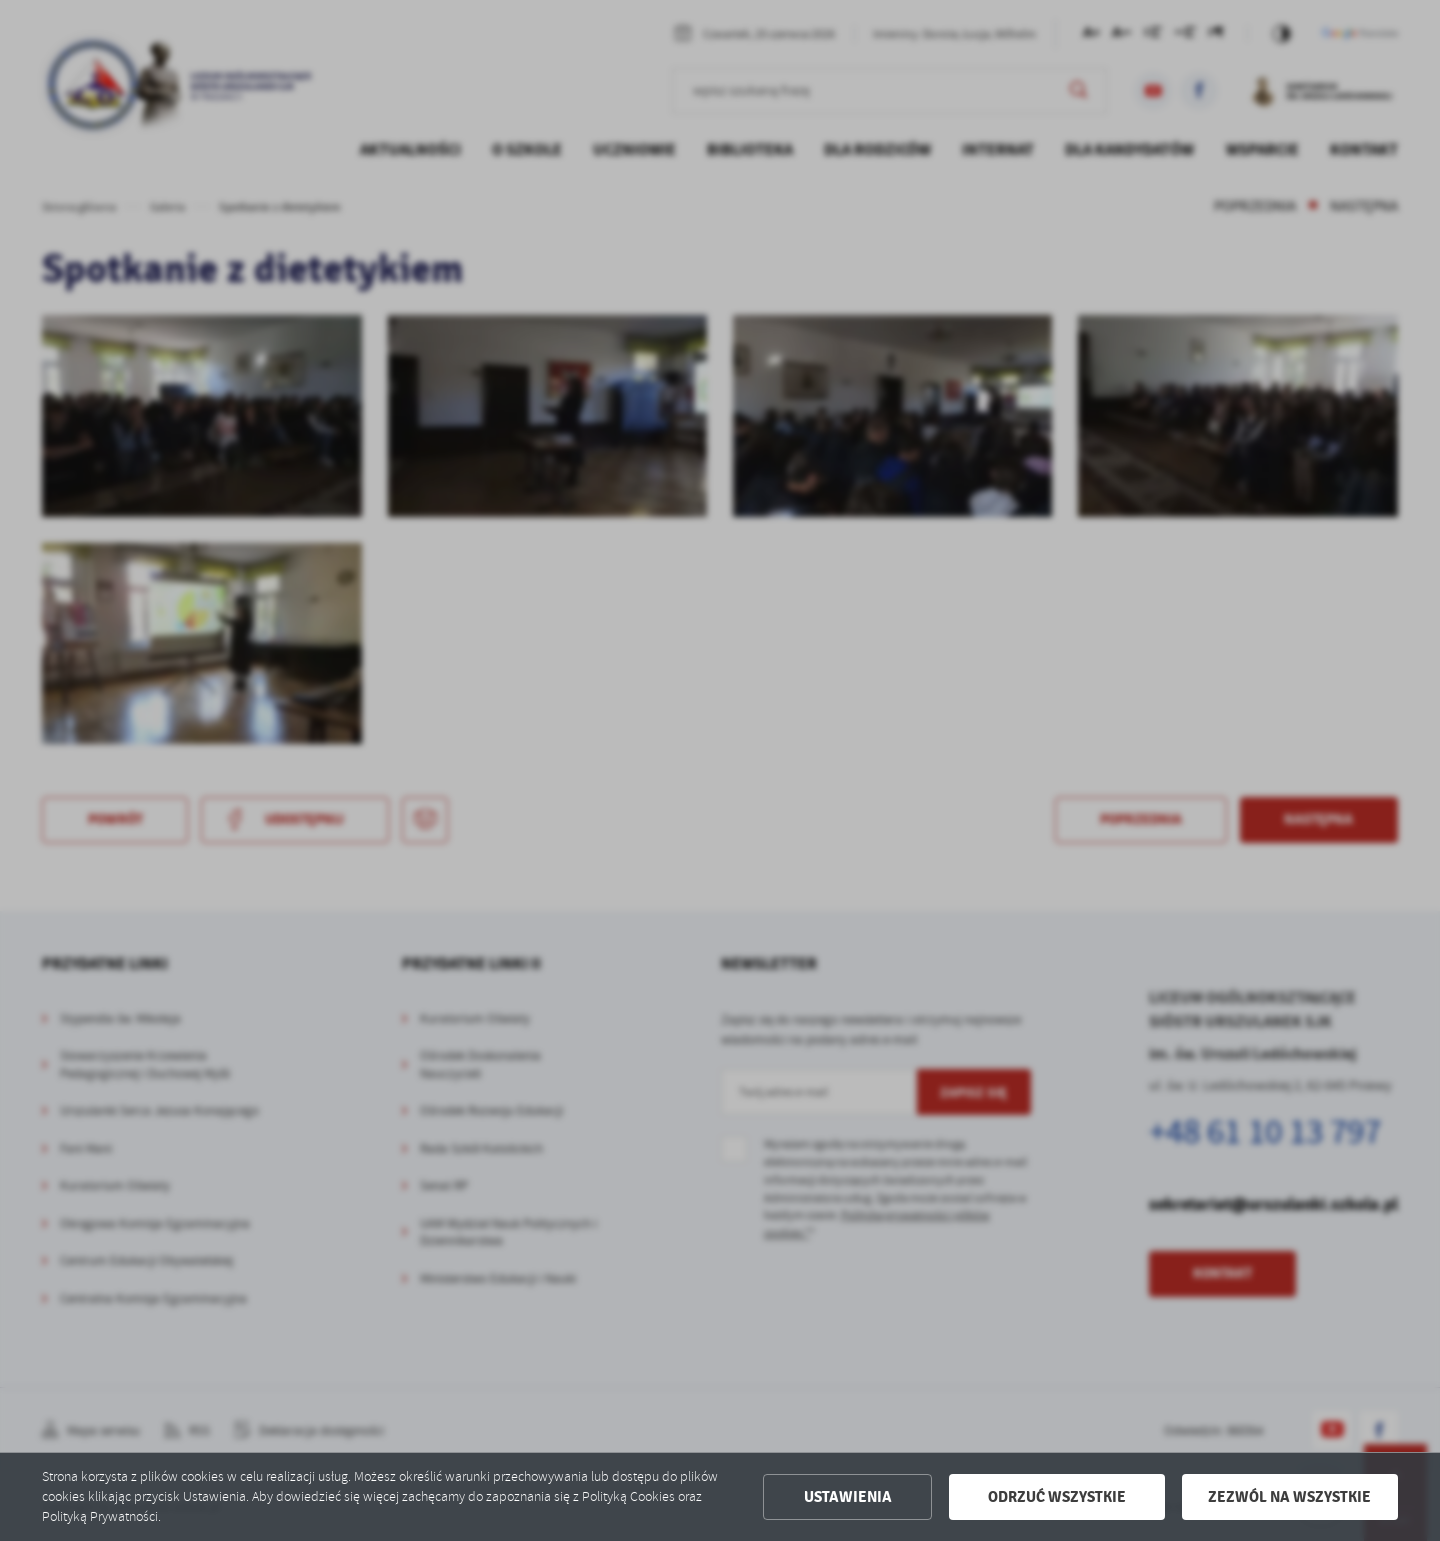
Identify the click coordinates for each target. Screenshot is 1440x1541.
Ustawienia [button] (848, 1497)
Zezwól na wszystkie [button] (1289, 1497)
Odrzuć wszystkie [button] (1057, 1497)
